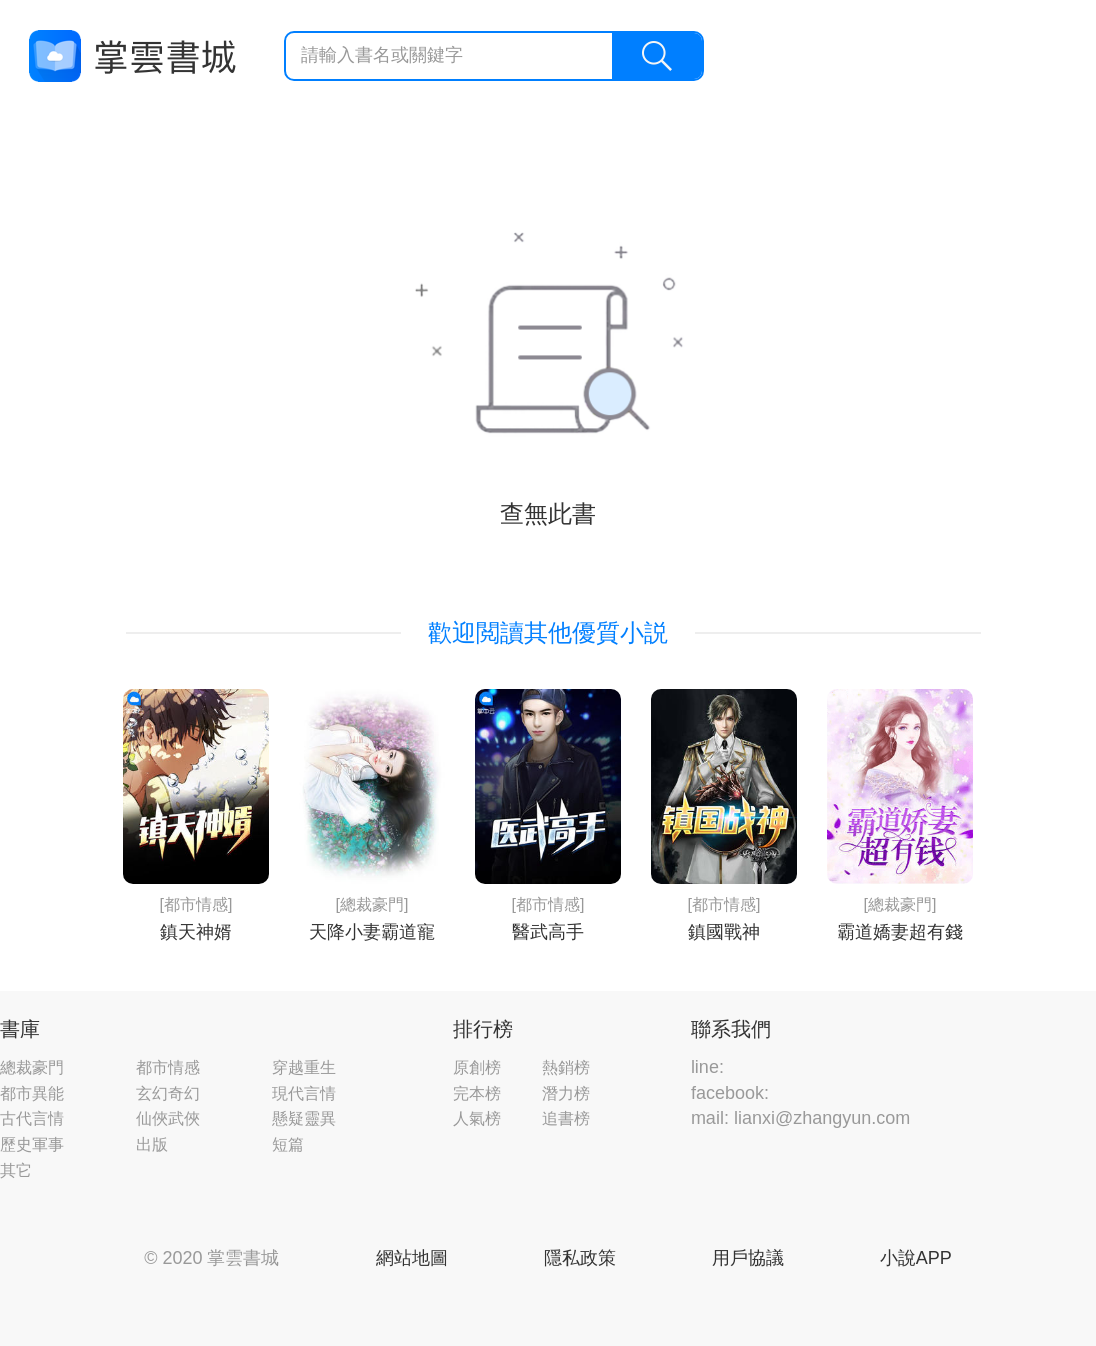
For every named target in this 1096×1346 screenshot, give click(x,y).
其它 (16, 1170)
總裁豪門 (32, 1067)
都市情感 (168, 1067)
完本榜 (477, 1093)
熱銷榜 (566, 1067)
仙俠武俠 (168, 1118)
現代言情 (304, 1093)
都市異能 (32, 1093)
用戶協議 (748, 1258)
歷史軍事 (32, 1144)
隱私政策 (580, 1258)
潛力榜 (566, 1093)
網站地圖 (412, 1258)
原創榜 (477, 1067)
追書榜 (566, 1118)
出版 (152, 1144)
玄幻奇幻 (168, 1093)
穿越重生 (304, 1067)
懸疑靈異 (304, 1118)
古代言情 (32, 1118)
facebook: (730, 1093)
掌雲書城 (132, 56)
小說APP (916, 1258)
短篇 (288, 1144)
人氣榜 (477, 1118)
